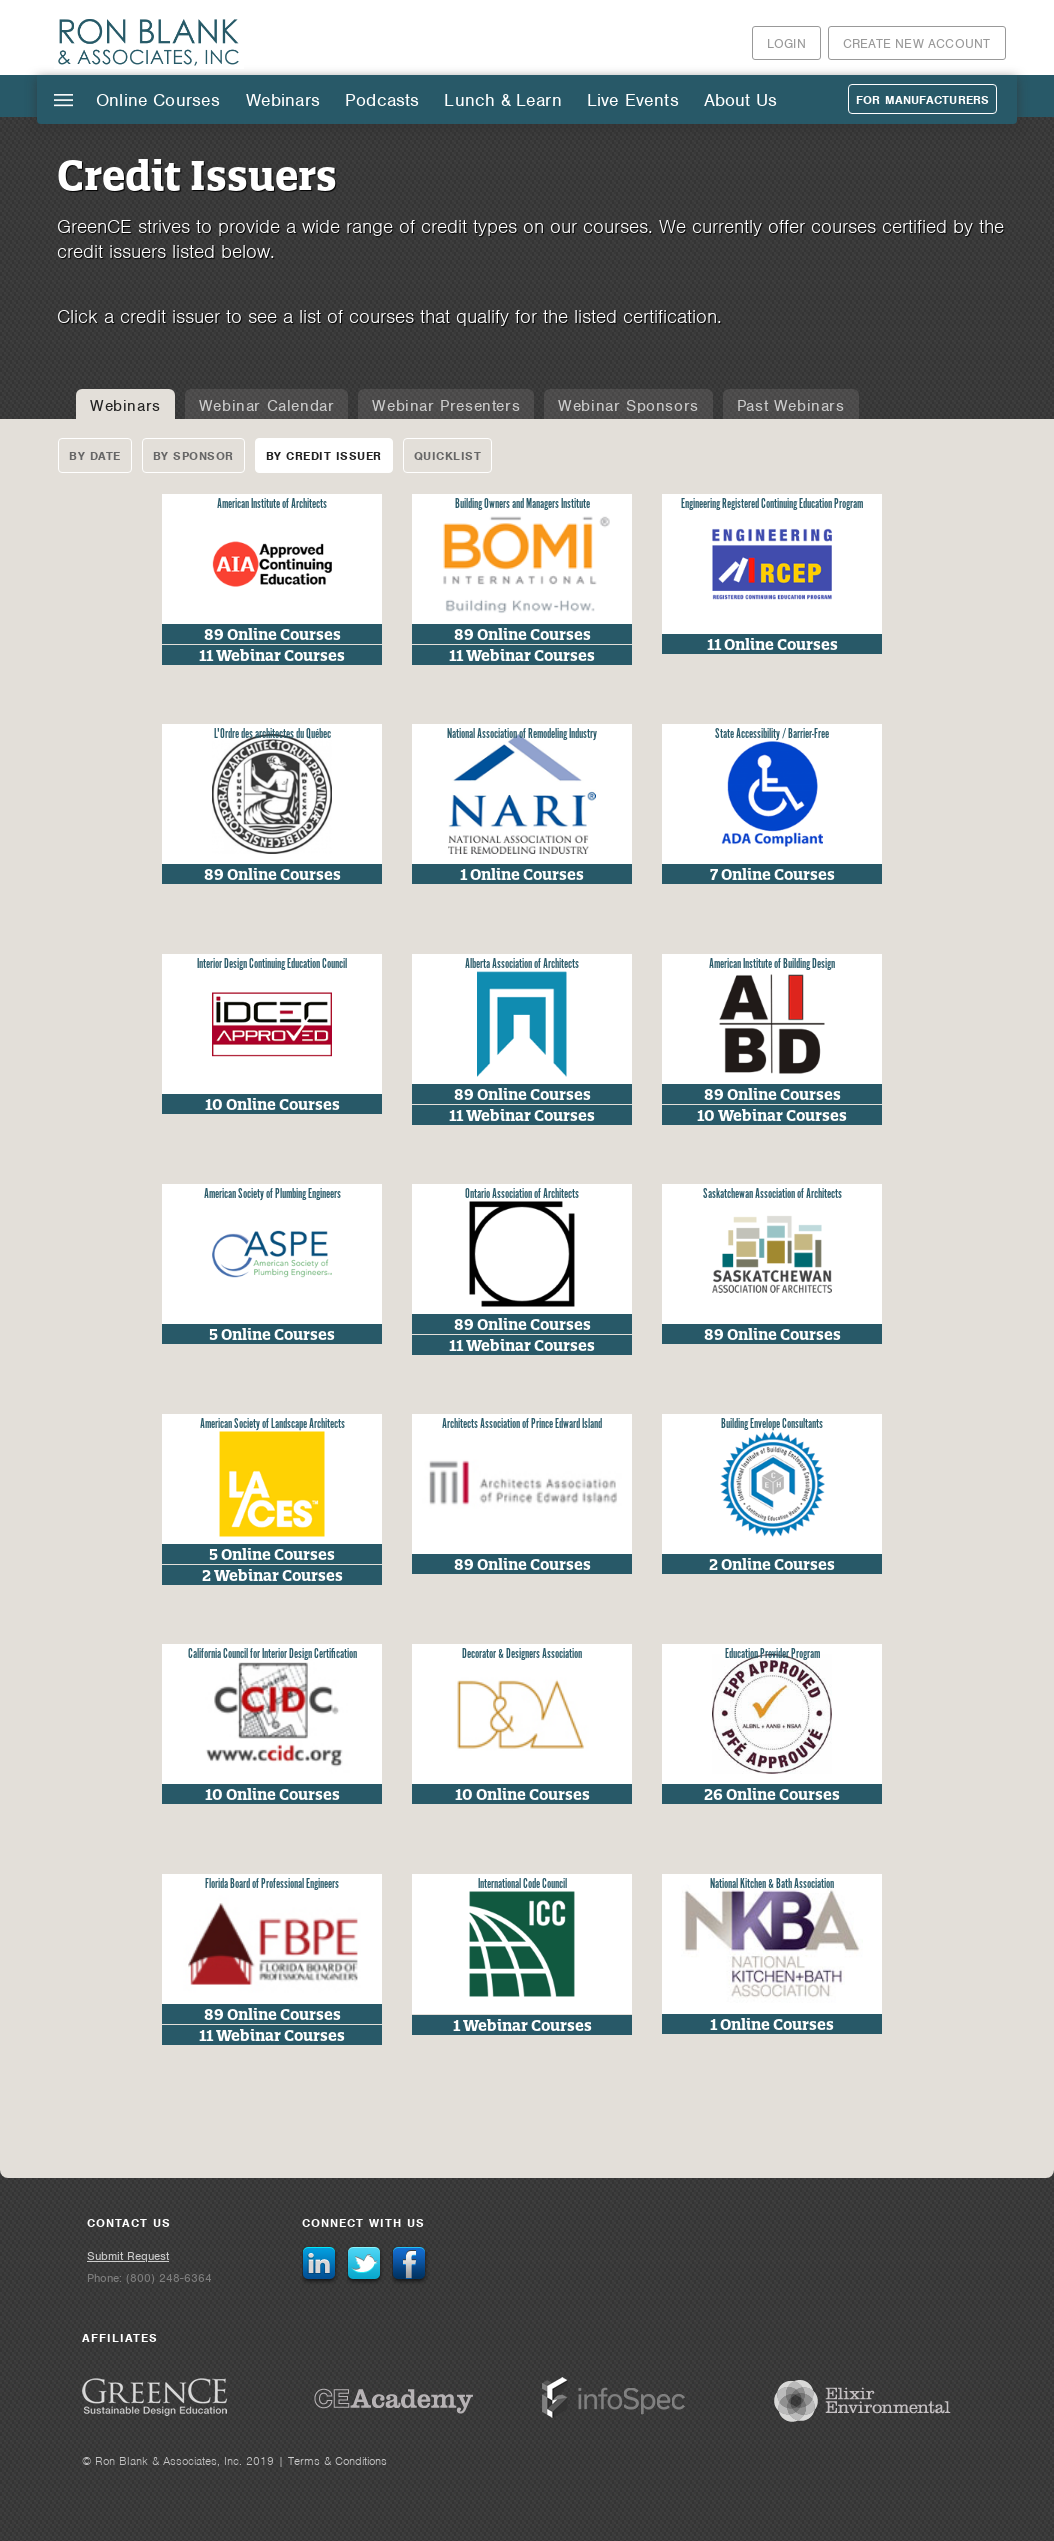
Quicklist (448, 456)
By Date (95, 456)
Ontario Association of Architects (522, 1194)
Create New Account (917, 43)
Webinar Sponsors (628, 406)
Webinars (283, 100)
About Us (740, 100)
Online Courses (158, 100)
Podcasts (382, 100)
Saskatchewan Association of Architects (772, 1194)
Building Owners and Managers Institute (522, 504)
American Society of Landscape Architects (272, 1424)
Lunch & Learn (502, 100)
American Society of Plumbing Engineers (272, 1194)
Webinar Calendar (267, 406)
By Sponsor (193, 456)
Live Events (633, 100)
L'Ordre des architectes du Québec (272, 734)
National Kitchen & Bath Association (772, 1884)
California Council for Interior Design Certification (272, 1654)
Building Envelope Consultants (772, 1424)
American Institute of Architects (272, 504)
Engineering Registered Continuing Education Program (772, 504)
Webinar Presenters (446, 406)
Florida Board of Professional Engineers (272, 1884)
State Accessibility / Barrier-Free (772, 734)
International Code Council (522, 1884)
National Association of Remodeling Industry (522, 734)
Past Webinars (791, 406)
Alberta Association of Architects (522, 964)
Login (786, 43)
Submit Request (128, 2256)
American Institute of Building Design (772, 964)
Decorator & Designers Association (522, 1654)
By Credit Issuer (324, 456)
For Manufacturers (922, 100)
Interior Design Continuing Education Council (272, 964)
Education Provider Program (772, 1654)
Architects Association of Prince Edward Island (522, 1424)
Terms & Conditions (337, 2461)
